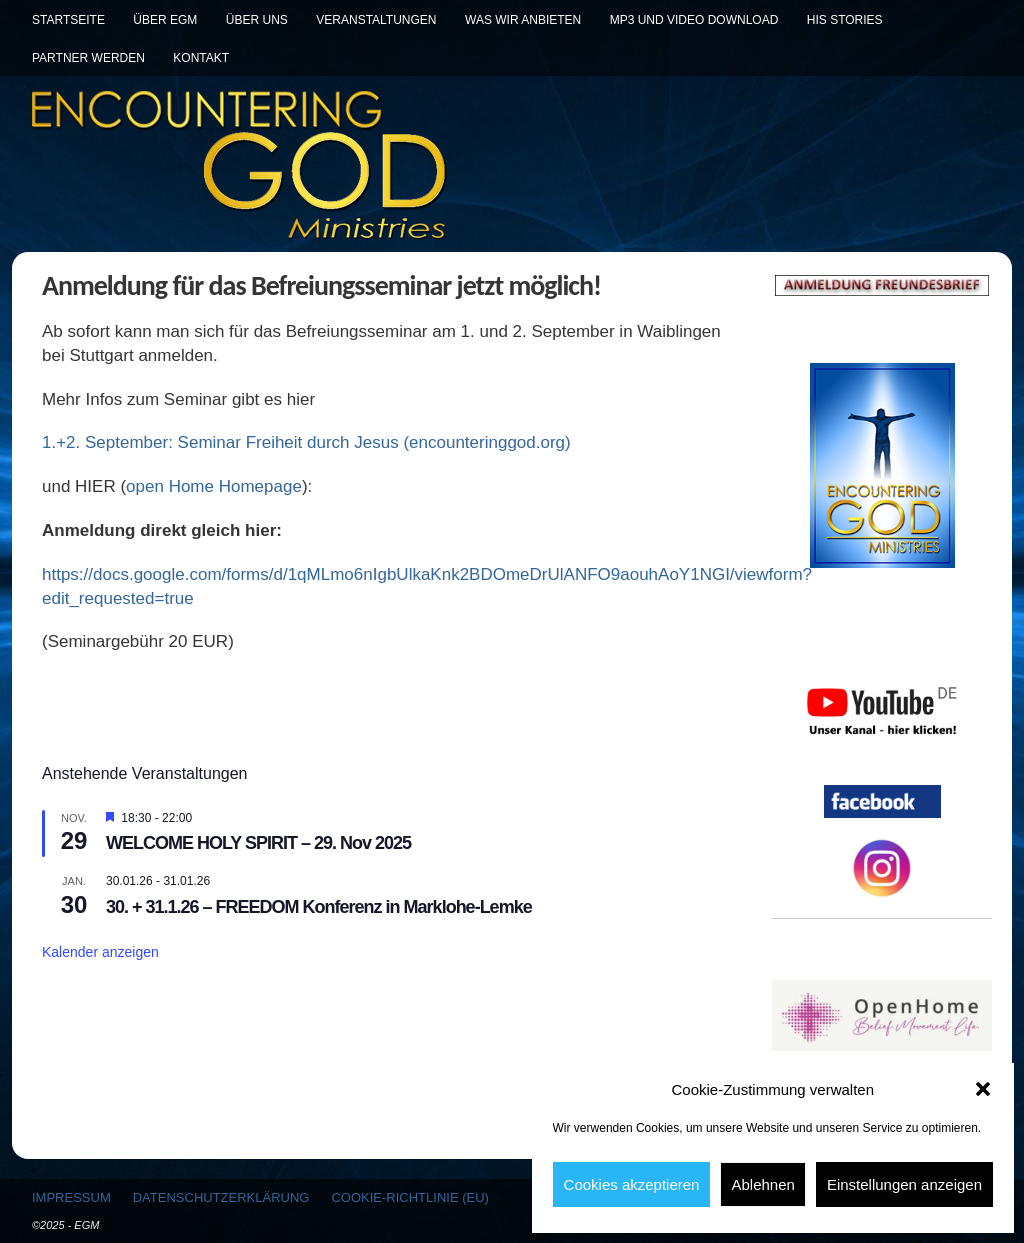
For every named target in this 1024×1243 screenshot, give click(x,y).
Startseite (68, 20)
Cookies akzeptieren (632, 1184)
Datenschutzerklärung (221, 1197)
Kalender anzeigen (100, 952)
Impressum (71, 1197)
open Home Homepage (214, 486)
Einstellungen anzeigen (904, 1184)
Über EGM (165, 20)
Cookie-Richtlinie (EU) (409, 1197)
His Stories (845, 20)
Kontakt (201, 58)
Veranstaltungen (376, 20)
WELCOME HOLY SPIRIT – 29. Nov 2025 (258, 843)
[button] (983, 1089)
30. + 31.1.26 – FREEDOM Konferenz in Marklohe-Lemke (319, 907)
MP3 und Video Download (694, 20)
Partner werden (88, 58)
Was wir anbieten (523, 20)
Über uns (257, 20)
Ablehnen (762, 1184)
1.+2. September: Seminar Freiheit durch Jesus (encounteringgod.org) (306, 442)
